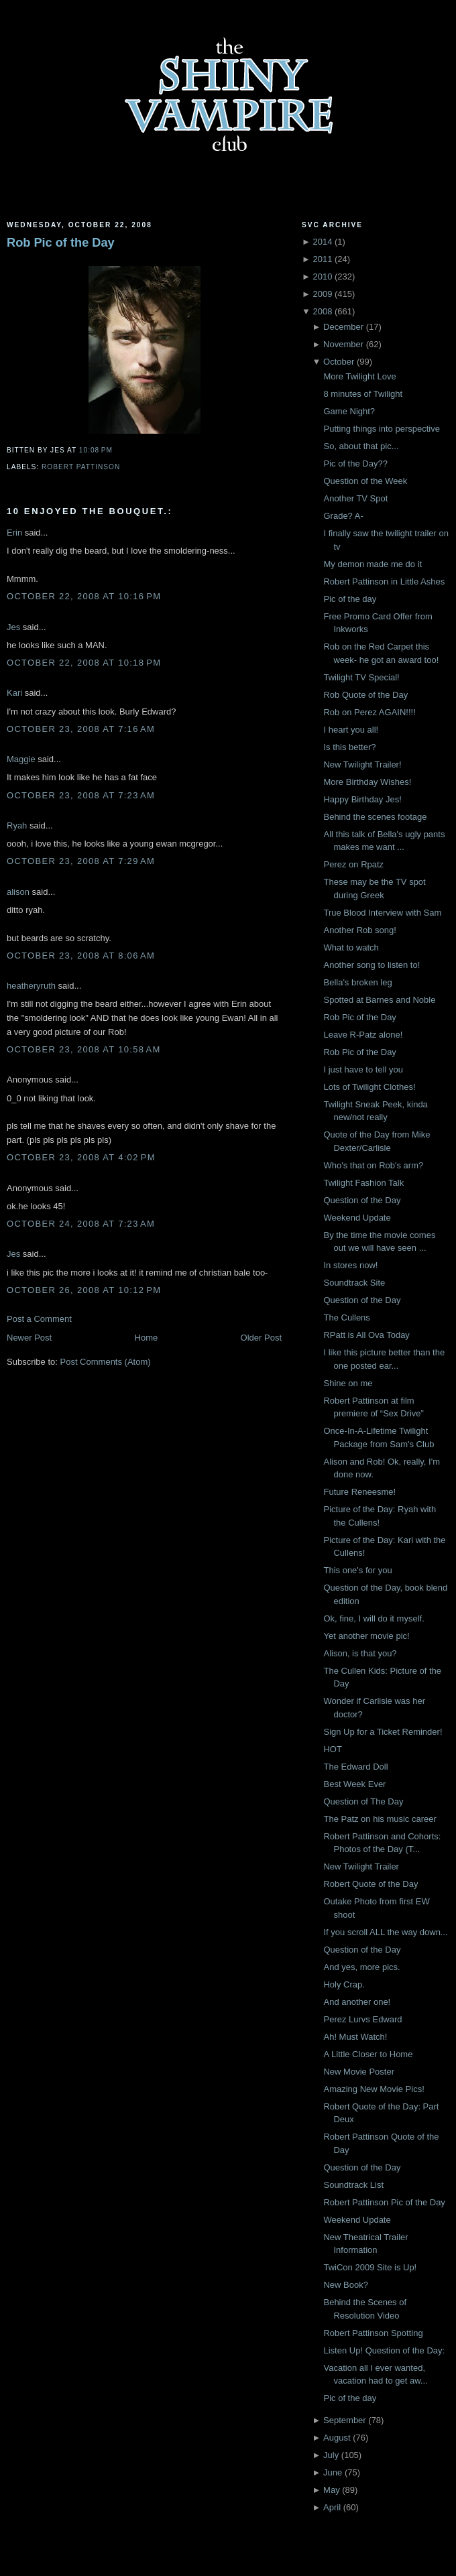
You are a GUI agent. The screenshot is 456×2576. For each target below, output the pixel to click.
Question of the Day (361, 1200)
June (332, 2472)
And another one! (356, 2002)
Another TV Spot (355, 498)
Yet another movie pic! (366, 1636)
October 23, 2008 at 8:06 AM (81, 955)
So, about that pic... (360, 446)
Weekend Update (356, 1218)
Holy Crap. (343, 1984)
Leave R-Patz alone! (362, 1035)
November (343, 344)
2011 (322, 259)
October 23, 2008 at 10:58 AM (84, 1049)
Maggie (21, 759)
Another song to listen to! (371, 965)
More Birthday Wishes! (367, 782)
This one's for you (357, 1570)
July (331, 2455)
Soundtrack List (353, 2185)
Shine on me (347, 1383)
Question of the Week (365, 481)
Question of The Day (363, 1801)
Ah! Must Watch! (355, 2037)
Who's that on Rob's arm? (373, 1165)
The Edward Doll (355, 1767)
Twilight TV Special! (361, 677)
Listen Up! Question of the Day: (384, 2350)
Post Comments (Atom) (105, 1362)
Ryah (17, 825)
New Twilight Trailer (360, 1866)
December (343, 327)
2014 (322, 242)
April (332, 2507)
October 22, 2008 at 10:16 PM (84, 596)
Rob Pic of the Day (61, 242)
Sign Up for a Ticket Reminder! (382, 1732)
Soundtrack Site (354, 1283)
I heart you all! (350, 730)
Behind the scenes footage (374, 817)
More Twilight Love (359, 376)
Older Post (261, 1338)
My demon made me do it (372, 564)
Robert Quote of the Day (370, 1884)
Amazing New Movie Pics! (373, 2089)
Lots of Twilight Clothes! (369, 1087)
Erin (14, 533)
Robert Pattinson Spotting (372, 2333)
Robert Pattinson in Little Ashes (384, 581)
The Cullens (346, 1317)
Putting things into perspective (381, 429)
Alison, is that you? (359, 1653)
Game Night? (349, 411)
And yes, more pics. (361, 1967)
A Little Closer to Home (367, 2054)
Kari (14, 693)
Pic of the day (349, 599)
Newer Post (29, 1338)
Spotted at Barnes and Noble (379, 1000)
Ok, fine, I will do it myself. (373, 1618)
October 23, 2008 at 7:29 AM (81, 861)
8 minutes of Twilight (362, 394)
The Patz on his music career (379, 1819)
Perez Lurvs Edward (362, 2019)
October (338, 362)
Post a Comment (39, 1319)
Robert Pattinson (81, 467)
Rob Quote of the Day (365, 695)
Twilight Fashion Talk (363, 1183)
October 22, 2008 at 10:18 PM (84, 663)
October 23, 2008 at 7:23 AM (81, 795)
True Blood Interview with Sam (382, 913)
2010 (322, 276)
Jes (13, 627)
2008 (322, 311)
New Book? (345, 2285)
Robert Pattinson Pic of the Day (384, 2202)
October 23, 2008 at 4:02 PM (81, 1157)
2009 (322, 294)
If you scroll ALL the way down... (385, 1932)
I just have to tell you (363, 1069)
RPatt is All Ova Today (366, 1335)
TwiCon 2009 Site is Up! (369, 2267)
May (331, 2490)
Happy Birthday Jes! (362, 799)
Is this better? (349, 747)
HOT (332, 1749)
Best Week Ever (354, 1784)
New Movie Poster (358, 2072)
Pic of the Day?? (355, 463)
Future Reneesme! (359, 1492)
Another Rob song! (359, 930)
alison (18, 892)
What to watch (350, 947)
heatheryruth (31, 986)
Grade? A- (343, 516)
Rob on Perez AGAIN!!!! (369, 712)
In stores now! (350, 1265)
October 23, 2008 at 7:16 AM (81, 729)
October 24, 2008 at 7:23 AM (81, 1224)
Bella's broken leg (357, 982)
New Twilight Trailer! (362, 764)
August (336, 2438)
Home (146, 1338)
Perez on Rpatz (353, 864)
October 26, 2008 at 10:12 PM (84, 1290)
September (344, 2420)
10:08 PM (96, 450)
